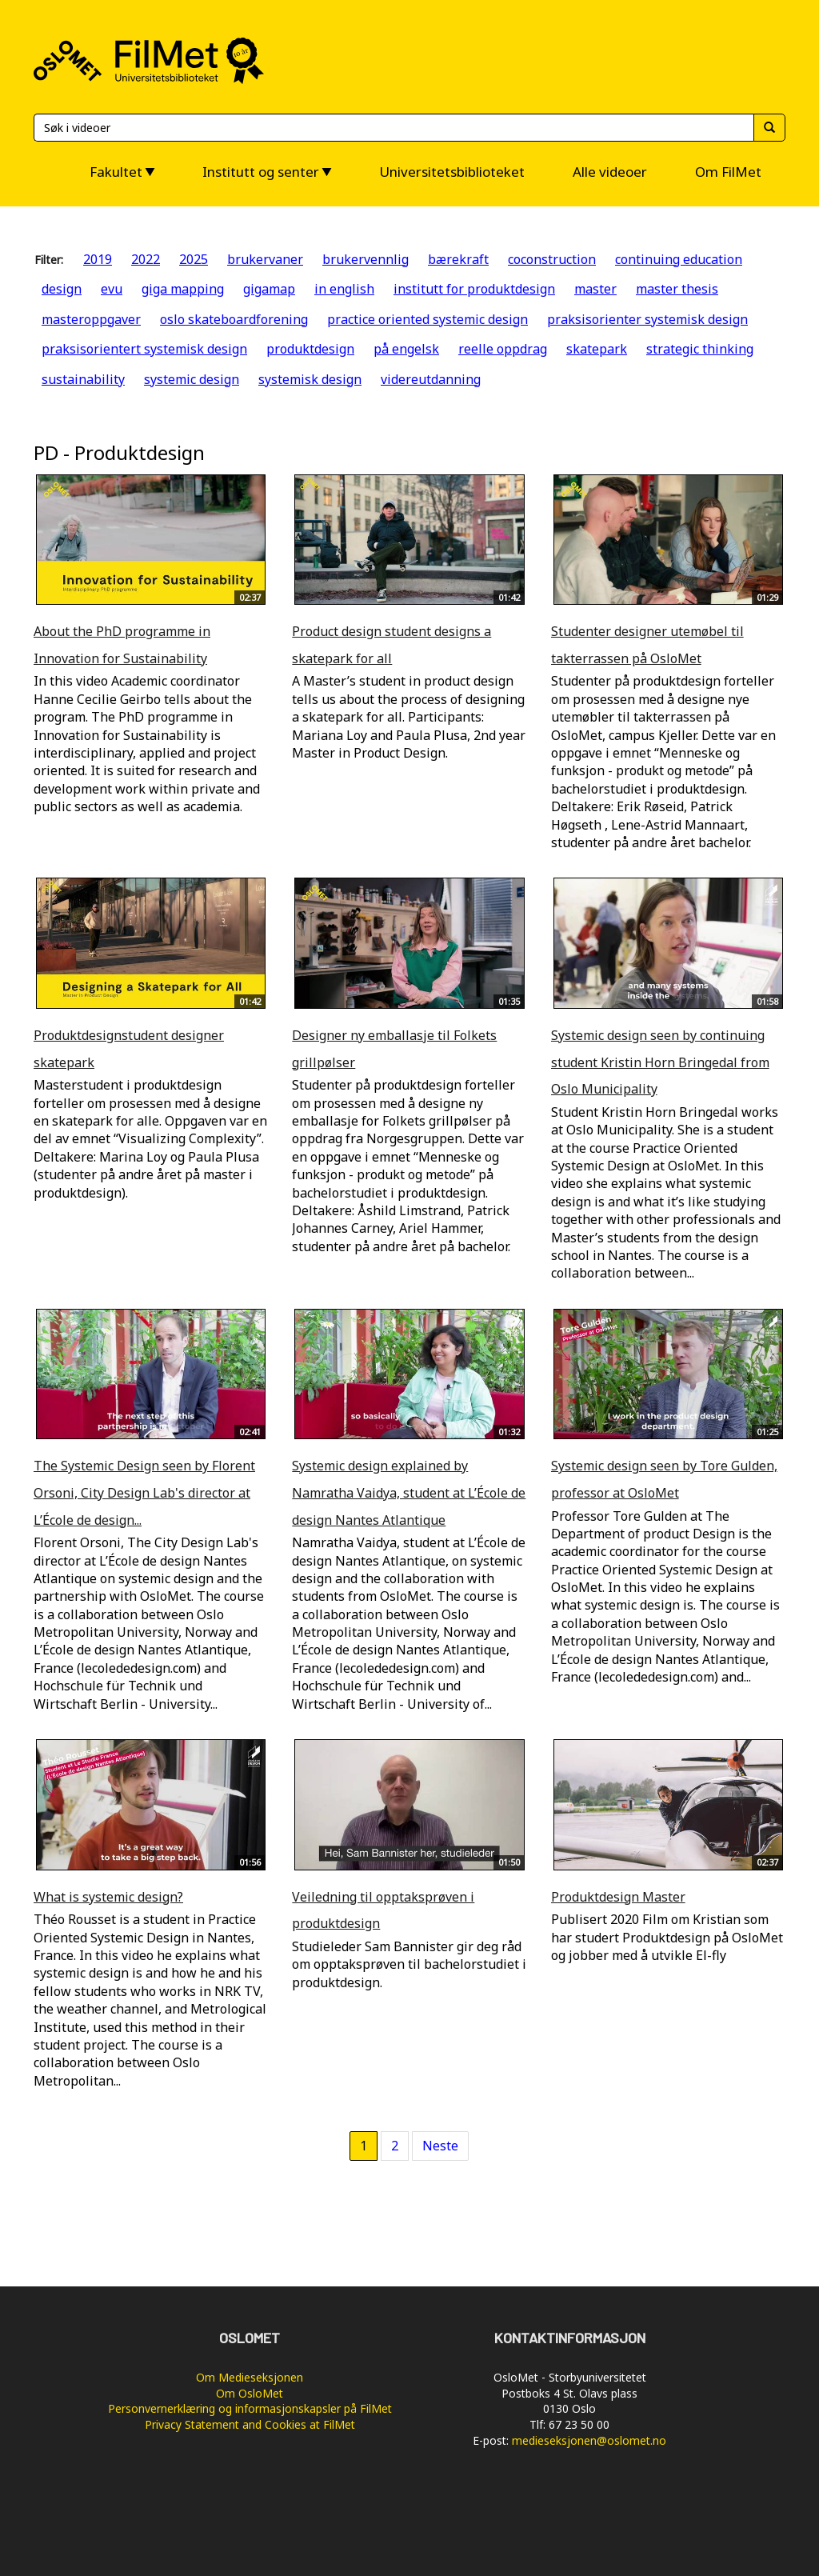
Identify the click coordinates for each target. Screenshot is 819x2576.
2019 (97, 259)
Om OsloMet (249, 2393)
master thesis (677, 289)
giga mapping (183, 289)
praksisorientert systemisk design (144, 349)
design (62, 289)
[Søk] (393, 128)
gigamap (269, 289)
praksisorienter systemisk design (647, 319)
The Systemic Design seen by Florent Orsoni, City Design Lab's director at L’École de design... (144, 1492)
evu (111, 289)
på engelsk (406, 349)
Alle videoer (610, 171)
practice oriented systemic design (427, 319)
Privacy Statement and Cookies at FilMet (250, 2424)
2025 (193, 259)
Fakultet (116, 171)
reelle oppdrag (502, 349)
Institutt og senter (260, 171)
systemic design (191, 379)
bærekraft (458, 259)
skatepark (596, 349)
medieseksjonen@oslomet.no (589, 2440)
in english (344, 289)
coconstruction (552, 259)
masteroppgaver (91, 319)
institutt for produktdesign (474, 289)
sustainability (83, 379)
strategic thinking (699, 349)
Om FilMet (728, 171)
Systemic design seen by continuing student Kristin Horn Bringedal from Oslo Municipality (660, 1062)
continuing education (678, 259)
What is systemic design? (108, 1897)
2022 (145, 259)
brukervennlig (365, 259)
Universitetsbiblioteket (452, 171)
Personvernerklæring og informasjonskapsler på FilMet (250, 2408)
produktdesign (310, 349)
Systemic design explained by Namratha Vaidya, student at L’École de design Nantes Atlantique (408, 1492)
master (595, 289)
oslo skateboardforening (234, 319)
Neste (440, 2145)
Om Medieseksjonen (249, 2377)
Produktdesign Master (618, 1897)
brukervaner (265, 259)
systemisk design (310, 379)
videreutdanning (431, 379)
